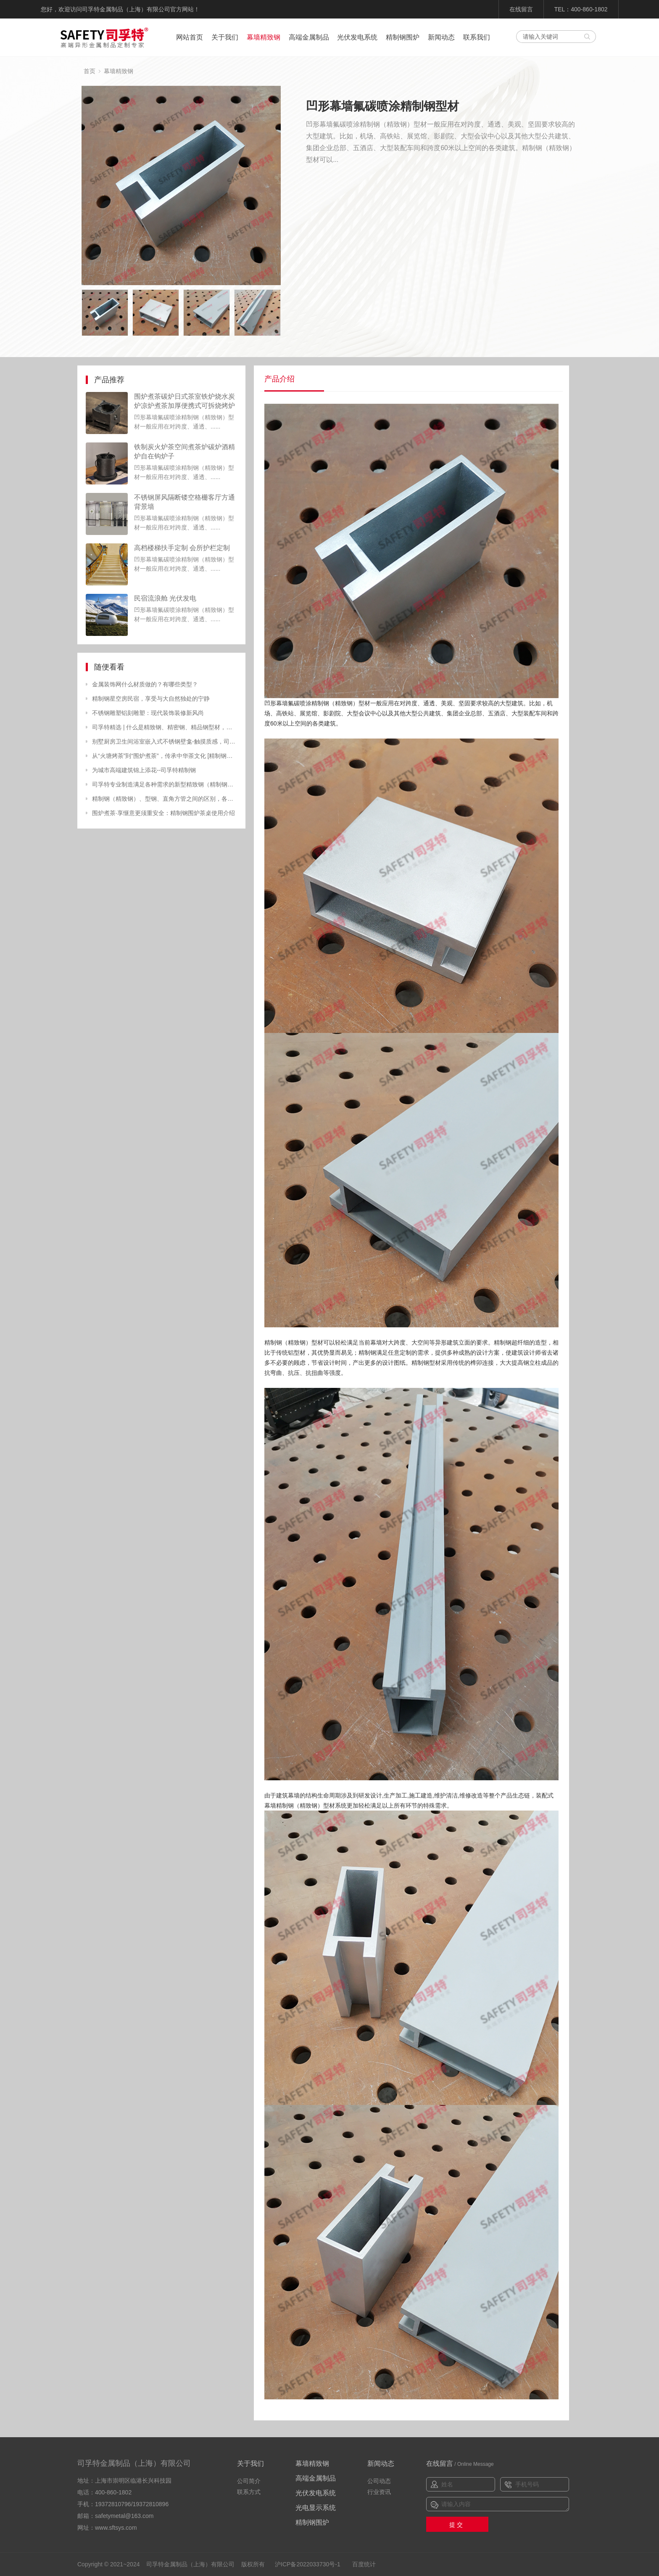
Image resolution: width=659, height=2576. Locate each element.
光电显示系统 (315, 2507)
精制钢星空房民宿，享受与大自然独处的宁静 (151, 698)
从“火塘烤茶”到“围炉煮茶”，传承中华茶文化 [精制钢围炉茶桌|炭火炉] (164, 755)
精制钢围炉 (402, 37)
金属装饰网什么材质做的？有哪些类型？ (145, 684)
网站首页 (189, 37)
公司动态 (379, 2481)
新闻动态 (441, 37)
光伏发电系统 (357, 37)
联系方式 (249, 2492)
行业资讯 (379, 2492)
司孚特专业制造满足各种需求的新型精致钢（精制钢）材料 (164, 784)
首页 (89, 71)
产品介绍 (279, 379)
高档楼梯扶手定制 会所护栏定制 (182, 547)
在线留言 (521, 9)
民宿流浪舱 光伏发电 (165, 598)
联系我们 (476, 37)
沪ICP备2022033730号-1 (307, 2564)
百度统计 (364, 2564)
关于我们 (224, 37)
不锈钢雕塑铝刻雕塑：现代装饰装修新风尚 (148, 713)
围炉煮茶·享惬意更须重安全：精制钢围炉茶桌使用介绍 (163, 813)
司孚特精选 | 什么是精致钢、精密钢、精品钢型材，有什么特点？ (164, 727)
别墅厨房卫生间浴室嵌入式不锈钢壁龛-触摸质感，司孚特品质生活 (164, 741)
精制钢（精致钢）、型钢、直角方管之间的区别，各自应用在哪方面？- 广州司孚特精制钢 (164, 798)
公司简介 (249, 2481)
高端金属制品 (309, 37)
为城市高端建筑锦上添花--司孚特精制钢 (144, 770)
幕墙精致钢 (263, 37)
